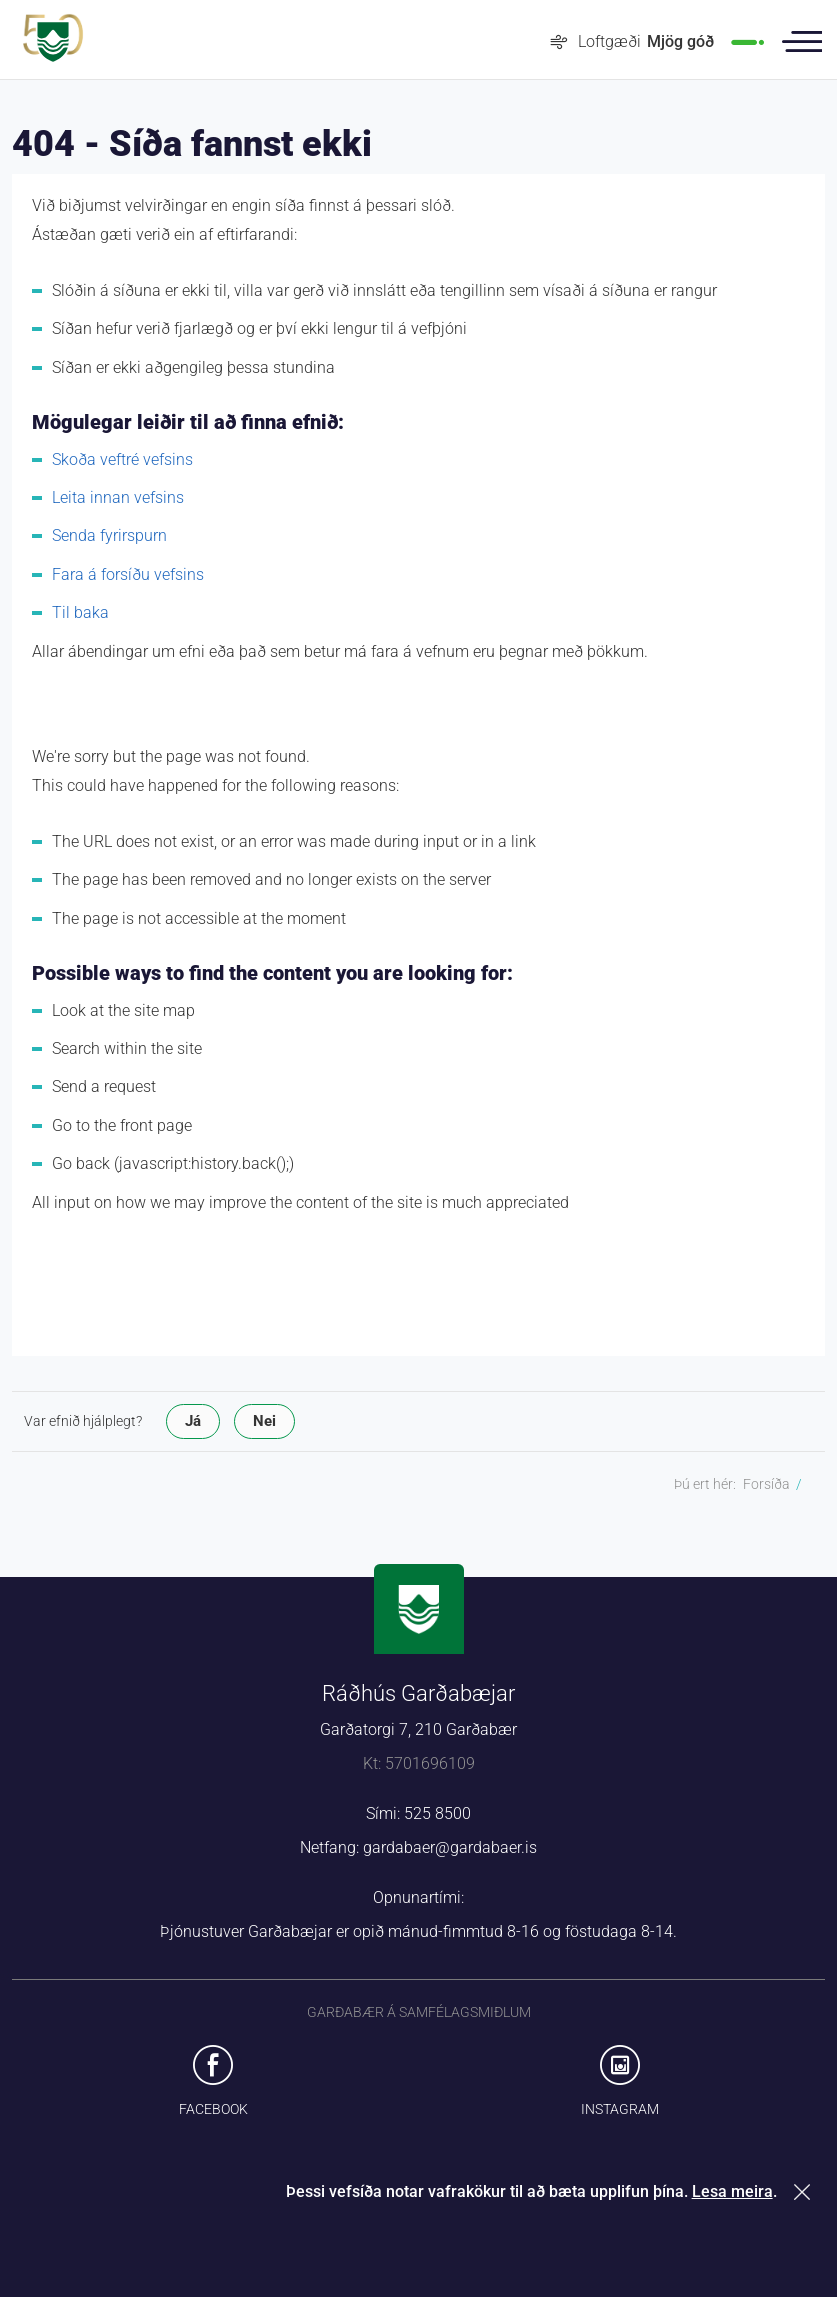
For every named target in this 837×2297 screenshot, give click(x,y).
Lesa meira (732, 2191)
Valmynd (802, 42)
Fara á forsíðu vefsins (128, 574)
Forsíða (766, 1484)
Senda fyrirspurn (109, 535)
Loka (805, 2191)
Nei (264, 1421)
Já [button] (193, 1421)
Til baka (80, 612)
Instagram (620, 2109)
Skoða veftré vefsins (122, 459)
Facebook (213, 2109)
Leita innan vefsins (118, 497)
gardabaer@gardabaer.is (450, 1847)
